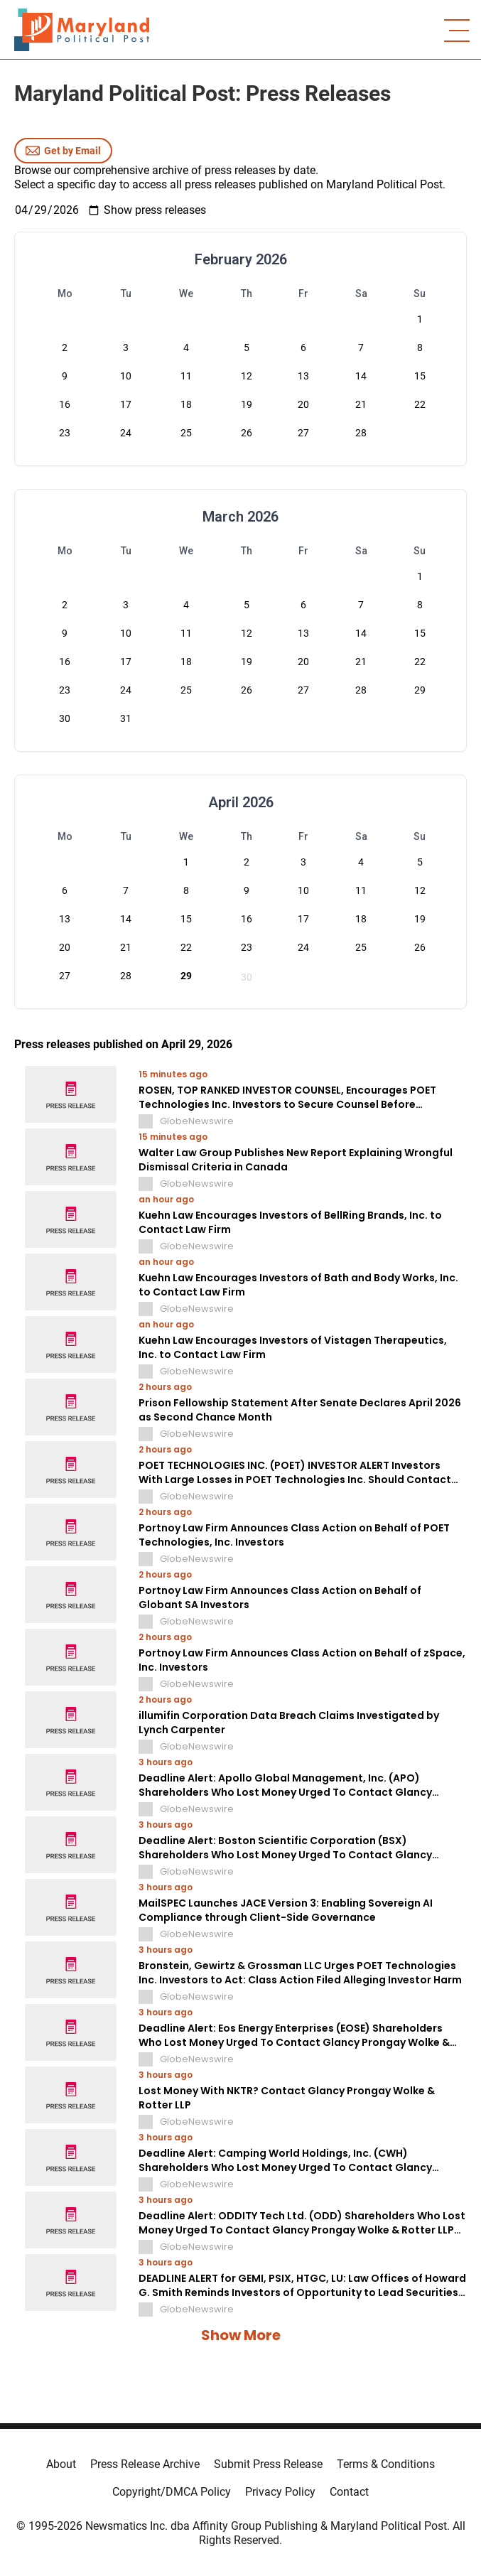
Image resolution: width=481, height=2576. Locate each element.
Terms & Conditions (386, 2464)
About (61, 2464)
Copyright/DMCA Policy (171, 2492)
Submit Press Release (268, 2464)
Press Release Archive (145, 2464)
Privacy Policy (280, 2492)
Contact (349, 2492)
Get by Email (63, 151)
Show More (241, 2335)
